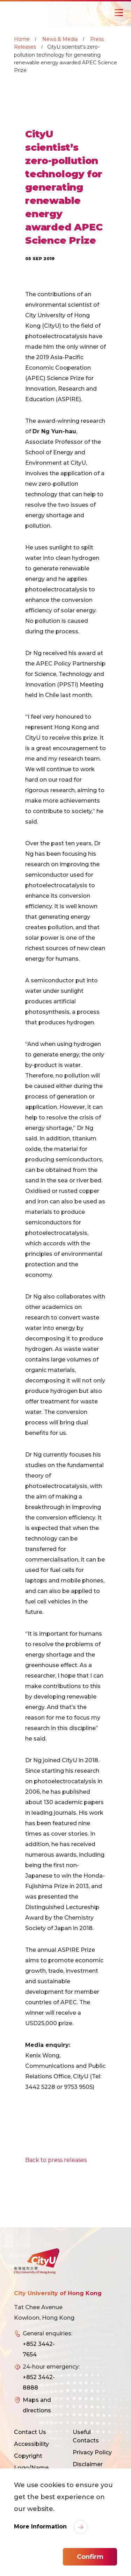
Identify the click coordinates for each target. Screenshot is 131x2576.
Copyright (28, 2456)
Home (22, 39)
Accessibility (31, 2444)
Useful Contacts (86, 2436)
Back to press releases (56, 2160)
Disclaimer (88, 2464)
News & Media (60, 39)
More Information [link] (41, 2526)
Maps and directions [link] (37, 2405)
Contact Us (30, 2432)
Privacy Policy (92, 2452)
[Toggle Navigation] (119, 12)
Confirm (90, 2557)
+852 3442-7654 (39, 2349)
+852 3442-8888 (39, 2382)
